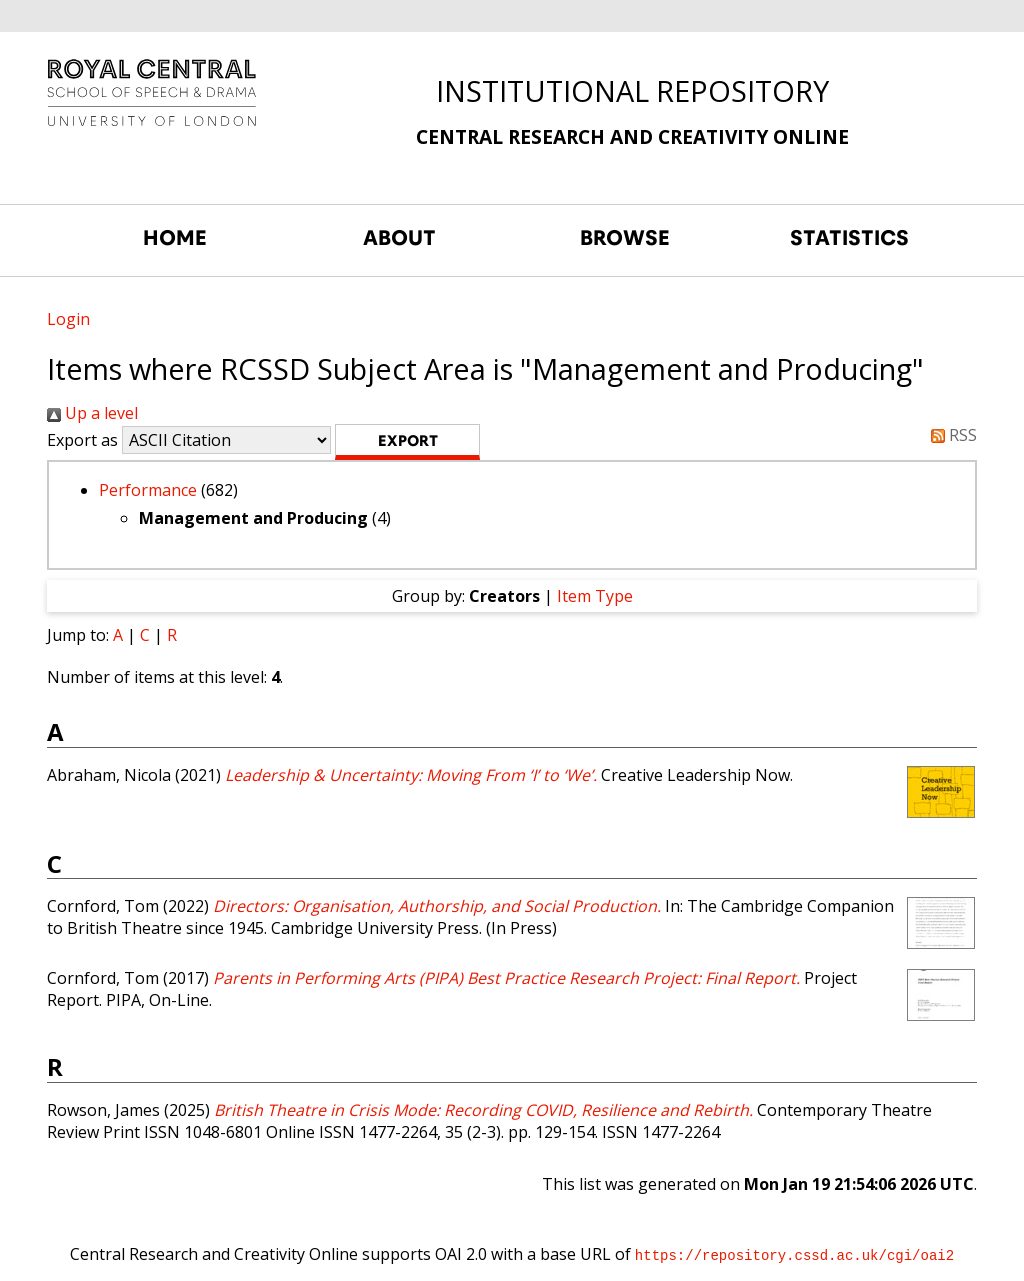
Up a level (92, 413)
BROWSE (625, 238)
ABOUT (399, 238)
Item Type (595, 596)
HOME (175, 238)
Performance (148, 490)
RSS (950, 435)
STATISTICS (849, 238)
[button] (407, 442)
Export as (82, 440)
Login (68, 319)
